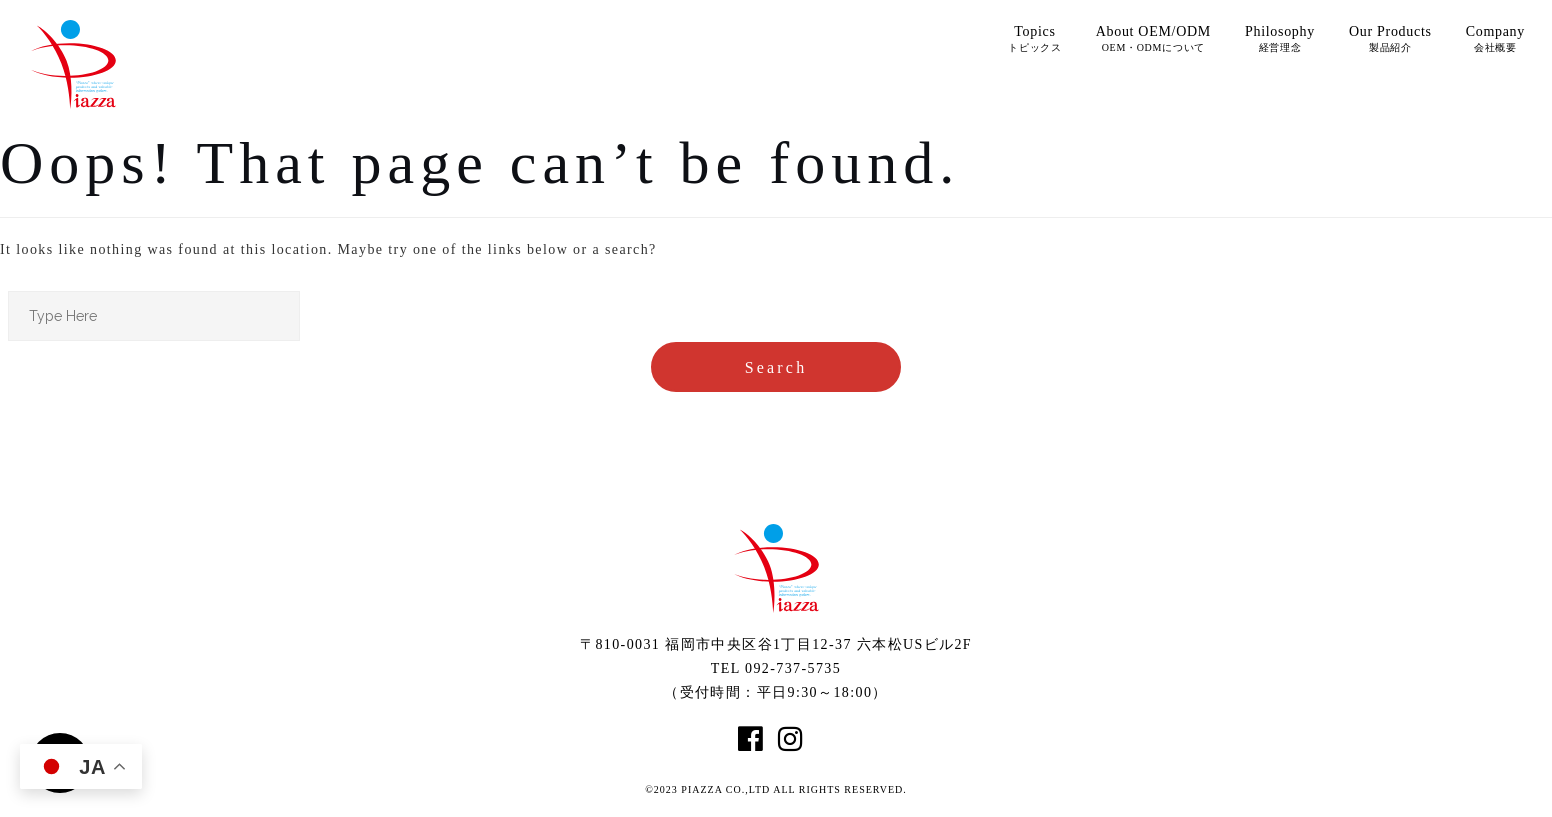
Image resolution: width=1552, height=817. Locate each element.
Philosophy (1280, 38)
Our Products (1390, 38)
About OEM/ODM (1153, 38)
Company (1495, 38)
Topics (1035, 38)
